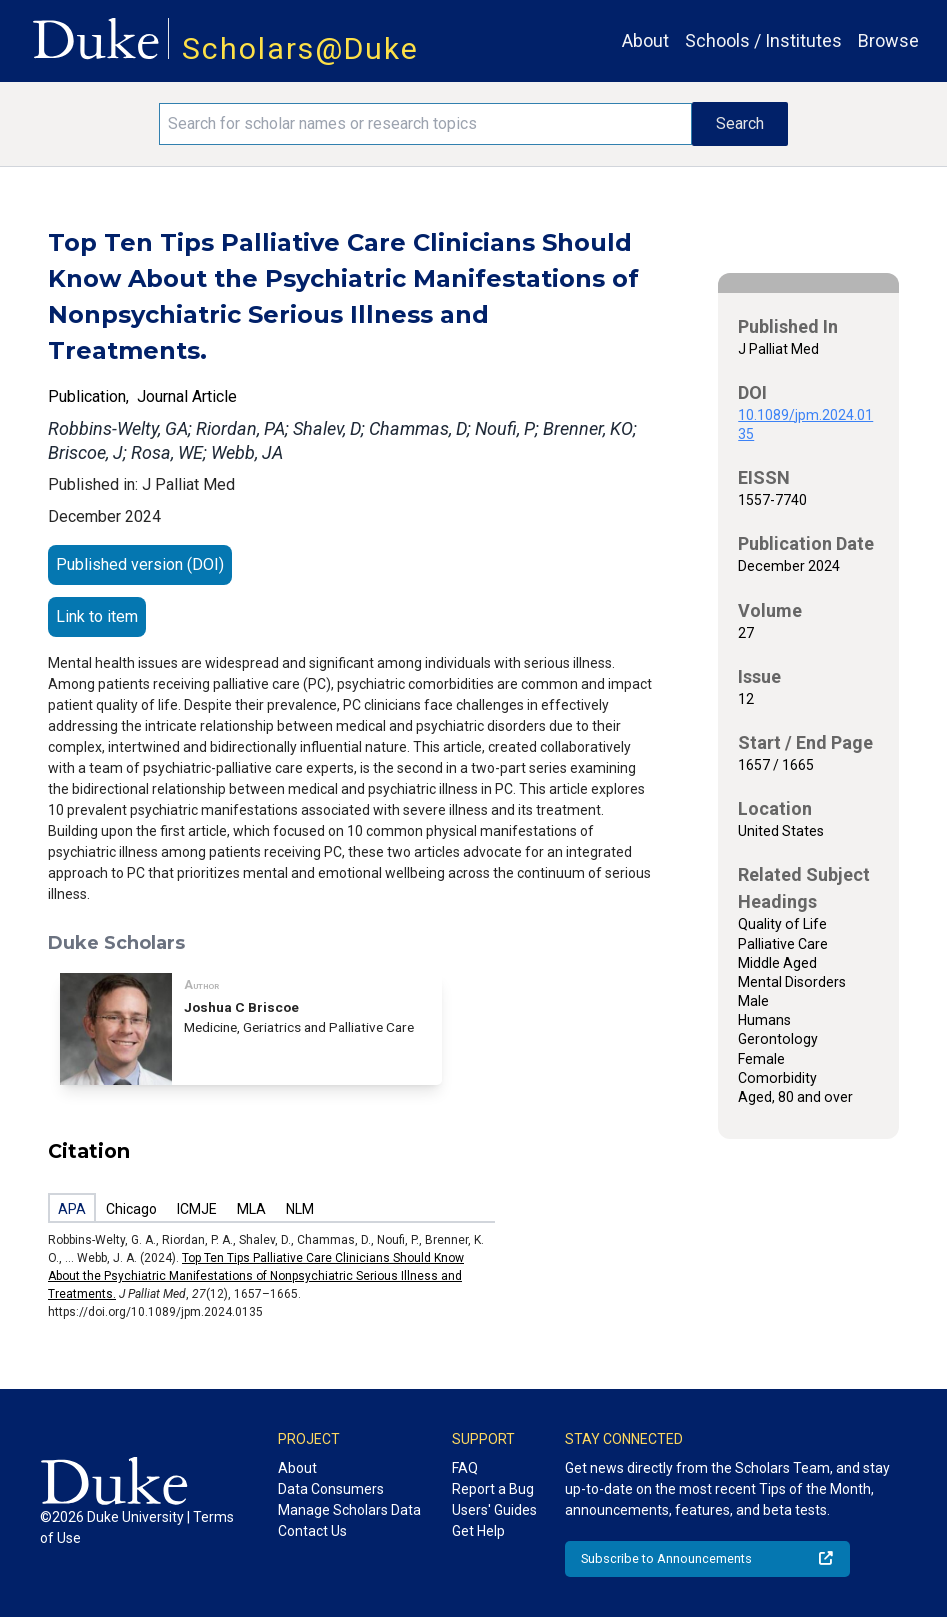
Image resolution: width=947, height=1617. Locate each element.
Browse (888, 40)
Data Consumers (331, 1489)
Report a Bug (493, 1489)
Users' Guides (494, 1510)
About (645, 40)
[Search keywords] (425, 124)
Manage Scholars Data (349, 1510)
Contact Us (312, 1531)
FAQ (465, 1468)
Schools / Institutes (763, 40)
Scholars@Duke (300, 48)
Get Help (478, 1531)
